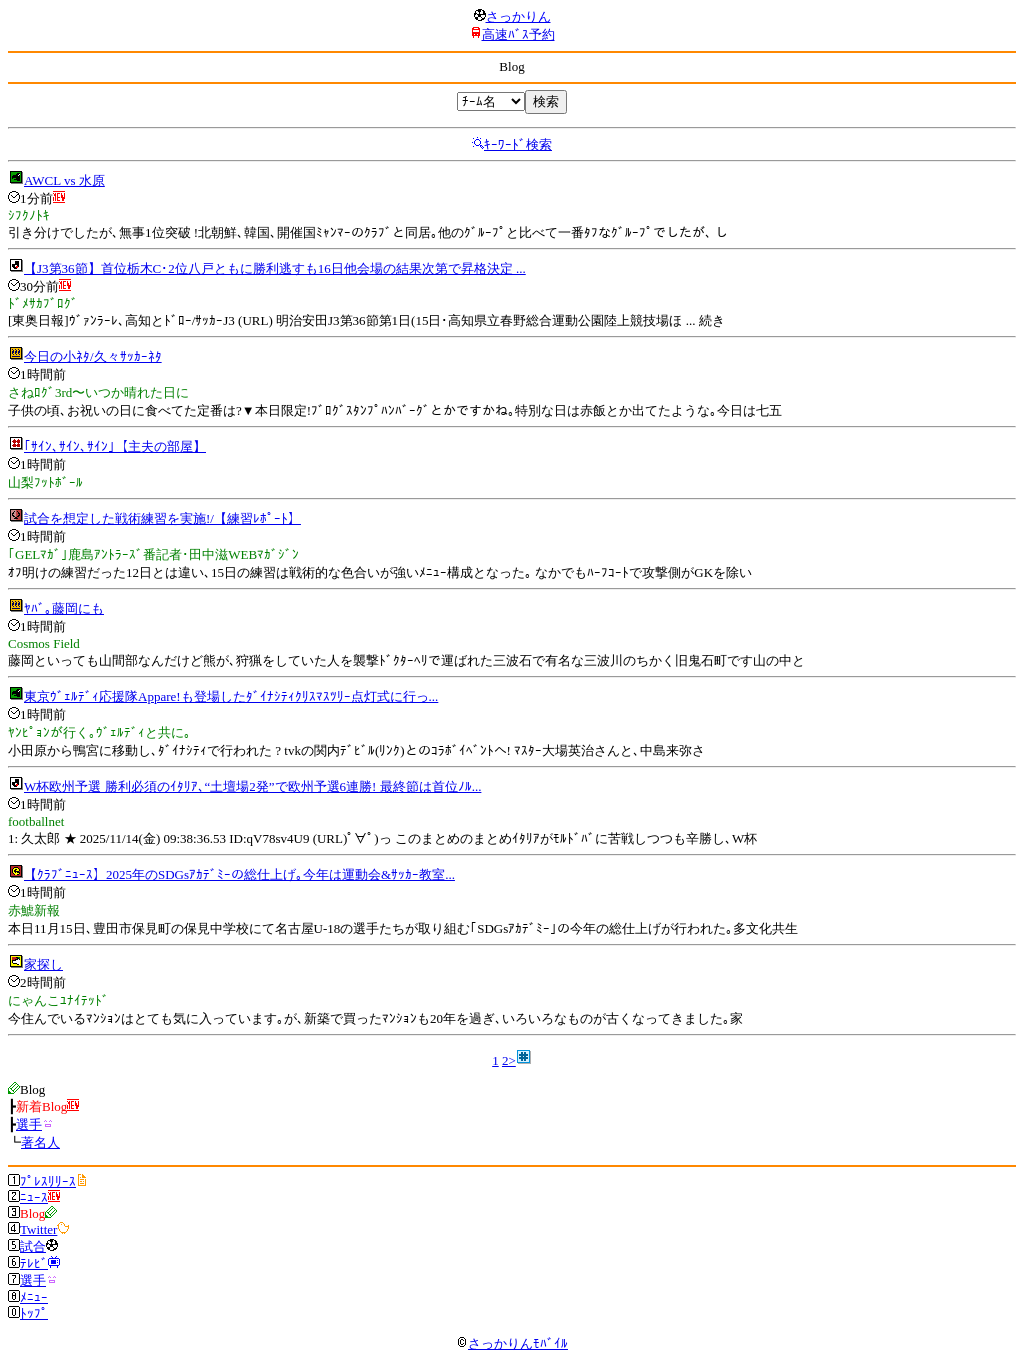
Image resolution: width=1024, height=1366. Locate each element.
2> (509, 1060)
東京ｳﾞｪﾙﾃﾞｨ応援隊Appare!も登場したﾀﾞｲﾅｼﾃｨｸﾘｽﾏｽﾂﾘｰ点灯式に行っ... (231, 696)
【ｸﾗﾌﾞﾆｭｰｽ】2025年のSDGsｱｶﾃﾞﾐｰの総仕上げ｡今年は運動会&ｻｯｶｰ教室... (239, 874)
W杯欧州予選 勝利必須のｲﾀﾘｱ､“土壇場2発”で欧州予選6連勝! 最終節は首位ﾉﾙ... (252, 786)
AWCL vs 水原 (64, 180)
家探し (43, 964)
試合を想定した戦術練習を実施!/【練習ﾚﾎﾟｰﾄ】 (162, 518)
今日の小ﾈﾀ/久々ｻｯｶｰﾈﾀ (93, 356)
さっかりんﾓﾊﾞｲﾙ (512, 1343)
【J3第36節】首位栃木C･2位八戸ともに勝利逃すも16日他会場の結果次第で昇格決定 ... (275, 268)
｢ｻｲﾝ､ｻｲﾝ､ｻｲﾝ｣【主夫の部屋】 (115, 446)
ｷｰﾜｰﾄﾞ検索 (518, 144)
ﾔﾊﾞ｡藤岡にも (64, 608)
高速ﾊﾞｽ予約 (518, 34)
